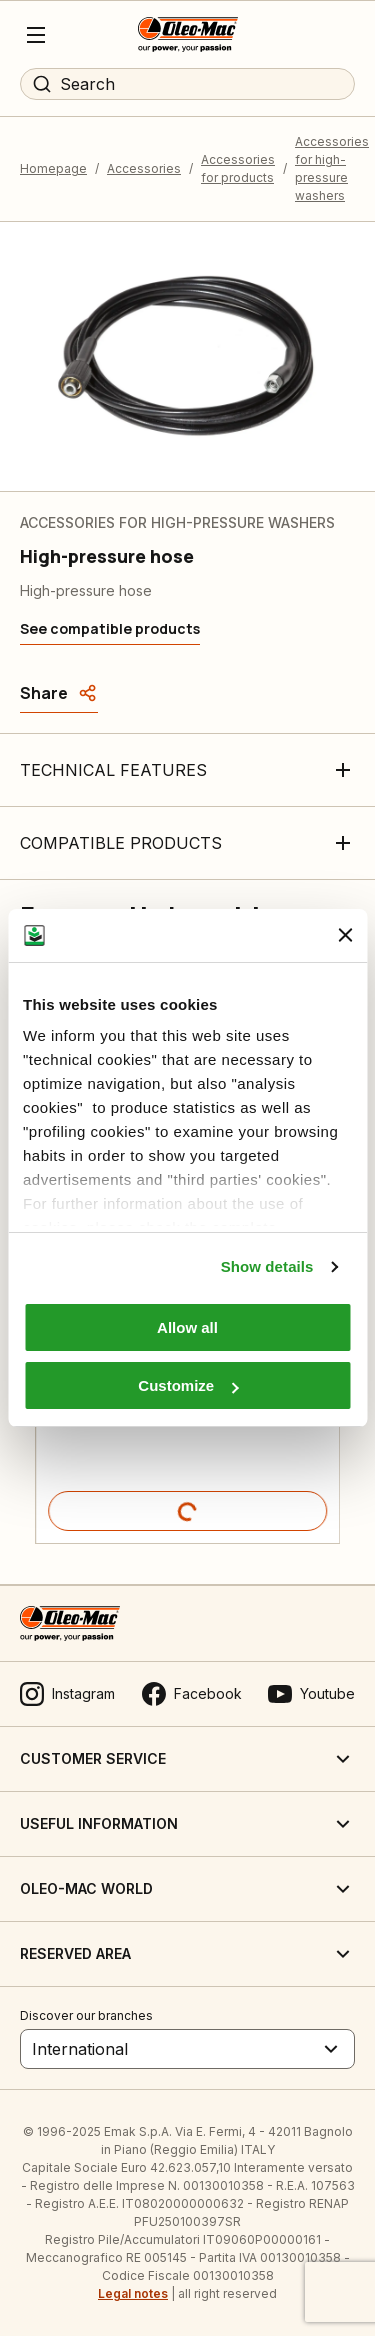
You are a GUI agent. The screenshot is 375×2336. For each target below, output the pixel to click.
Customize (188, 1385)
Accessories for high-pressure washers (332, 168)
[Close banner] (345, 935)
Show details (267, 1266)
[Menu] (36, 35)
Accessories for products (238, 168)
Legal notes (133, 2293)
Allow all (187, 1327)
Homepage (53, 168)
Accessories (144, 168)
